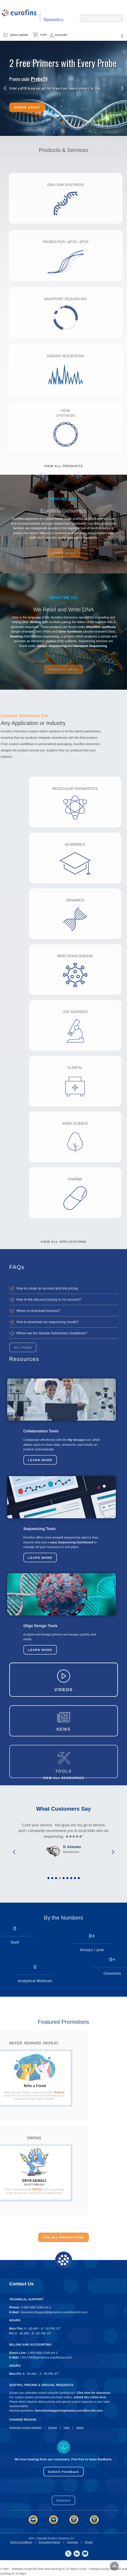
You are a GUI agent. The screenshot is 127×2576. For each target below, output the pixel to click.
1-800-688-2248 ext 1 (36, 2346)
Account (58, 35)
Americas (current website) (25, 2441)
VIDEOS (63, 1719)
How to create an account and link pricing (47, 1337)
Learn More (40, 1540)
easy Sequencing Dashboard (71, 1622)
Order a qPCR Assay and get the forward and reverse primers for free (54, 88)
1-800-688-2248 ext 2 (42, 2388)
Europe (52, 2441)
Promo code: (28, 78)
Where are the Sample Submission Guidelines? (51, 1382)
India (67, 2441)
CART (43, 34)
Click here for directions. (93, 2425)
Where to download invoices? (38, 1360)
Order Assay (27, 107)
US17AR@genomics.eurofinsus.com (46, 2393)
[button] (52, 132)
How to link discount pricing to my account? (48, 1349)
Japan (79, 2441)
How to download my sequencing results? (47, 1371)
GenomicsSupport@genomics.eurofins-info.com (54, 2350)
